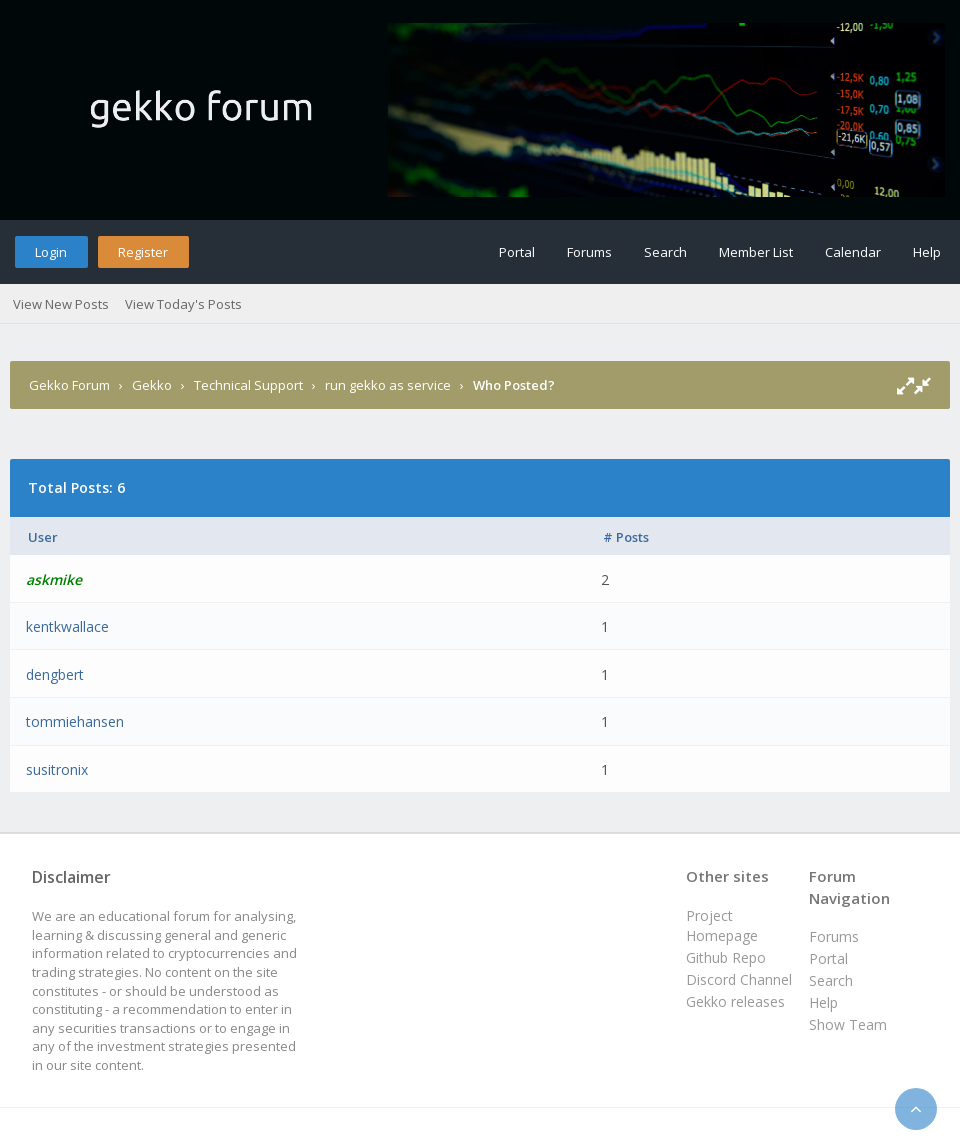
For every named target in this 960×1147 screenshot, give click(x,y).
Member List (756, 252)
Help (927, 252)
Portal (517, 252)
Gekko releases (735, 1001)
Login (51, 252)
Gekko (152, 385)
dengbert (55, 674)
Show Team (848, 1024)
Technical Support (248, 385)
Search (665, 252)
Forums (589, 252)
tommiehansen (75, 721)
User (43, 537)
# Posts (626, 537)
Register (143, 252)
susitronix (57, 769)
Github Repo (726, 957)
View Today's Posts (183, 304)
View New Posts (61, 304)
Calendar (853, 252)
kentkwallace (67, 626)
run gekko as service (388, 385)
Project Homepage (722, 925)
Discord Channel (739, 979)
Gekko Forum (69, 385)
